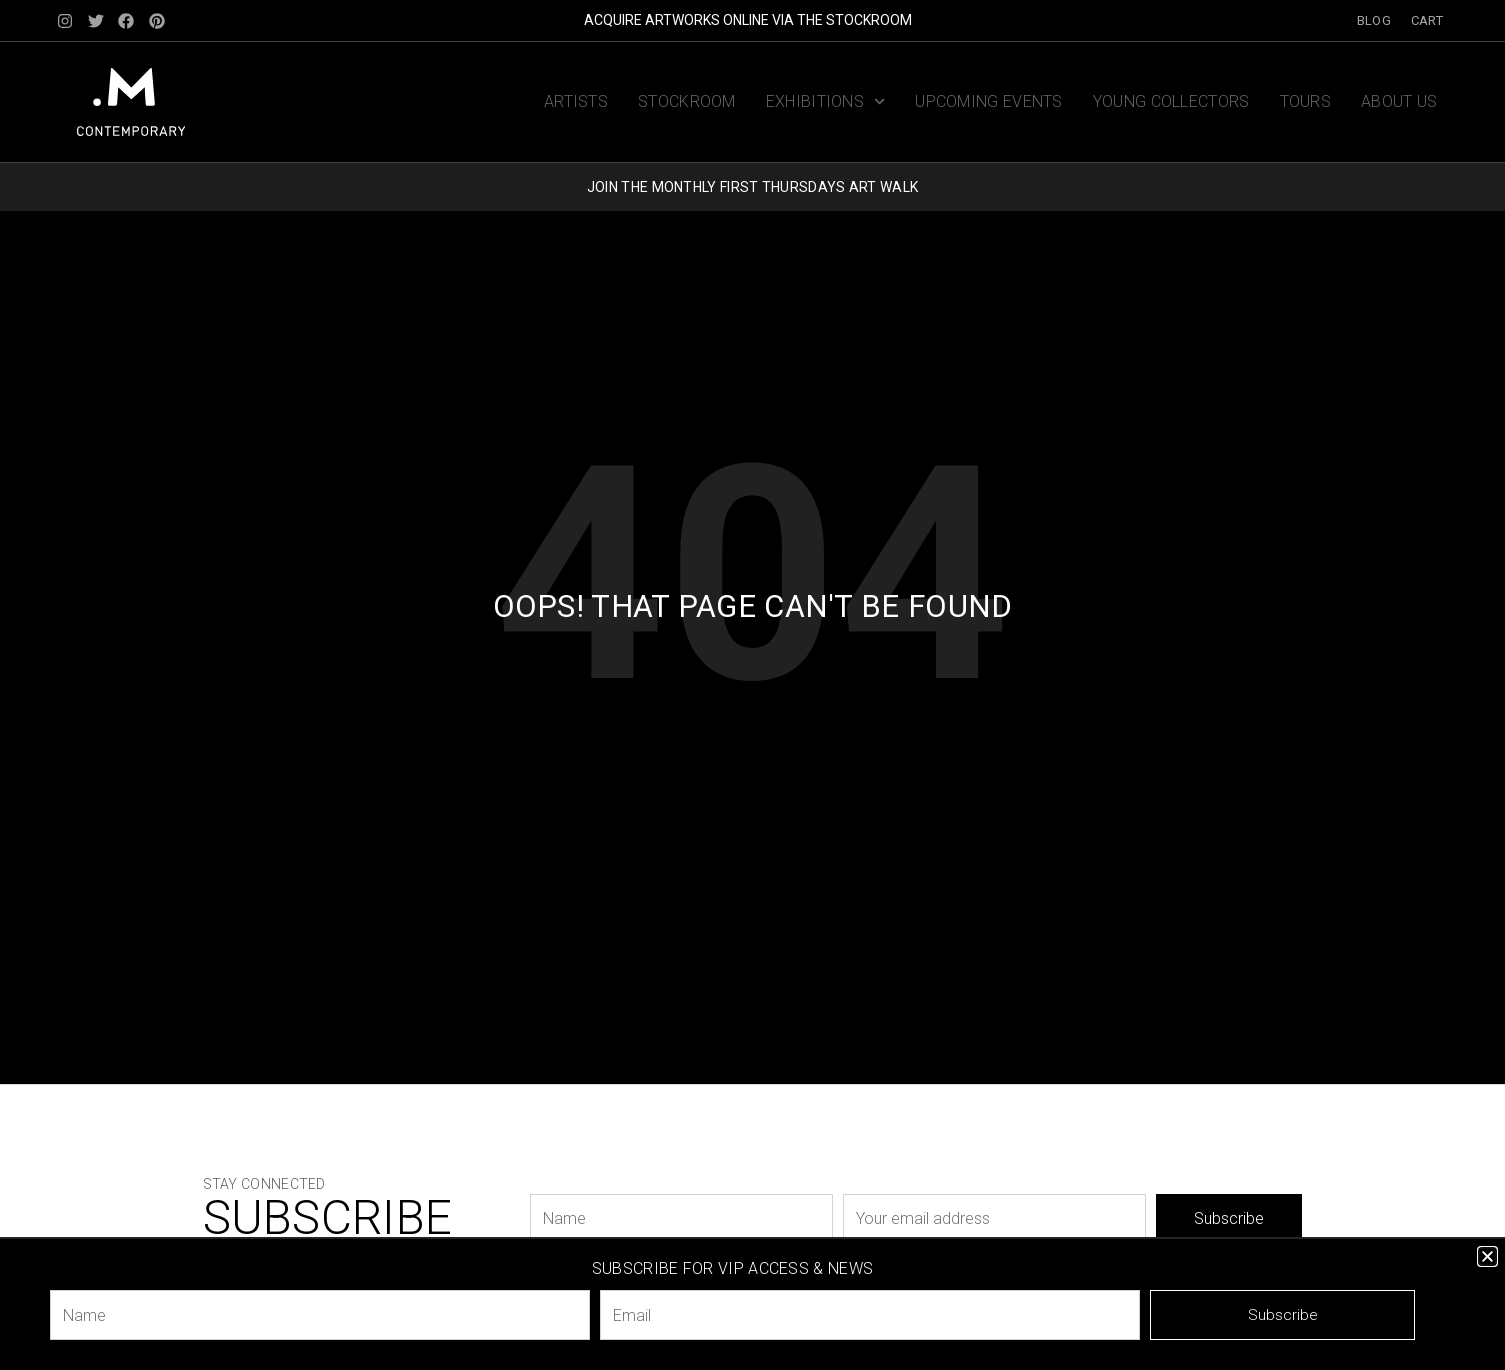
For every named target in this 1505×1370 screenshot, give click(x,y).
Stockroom (687, 101)
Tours (1306, 101)
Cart (1427, 20)
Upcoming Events (989, 101)
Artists (576, 101)
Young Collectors (1171, 101)
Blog (1374, 20)
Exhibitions (826, 101)
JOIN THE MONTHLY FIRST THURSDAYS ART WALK (752, 187)
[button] (1487, 1256)
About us (1399, 101)
